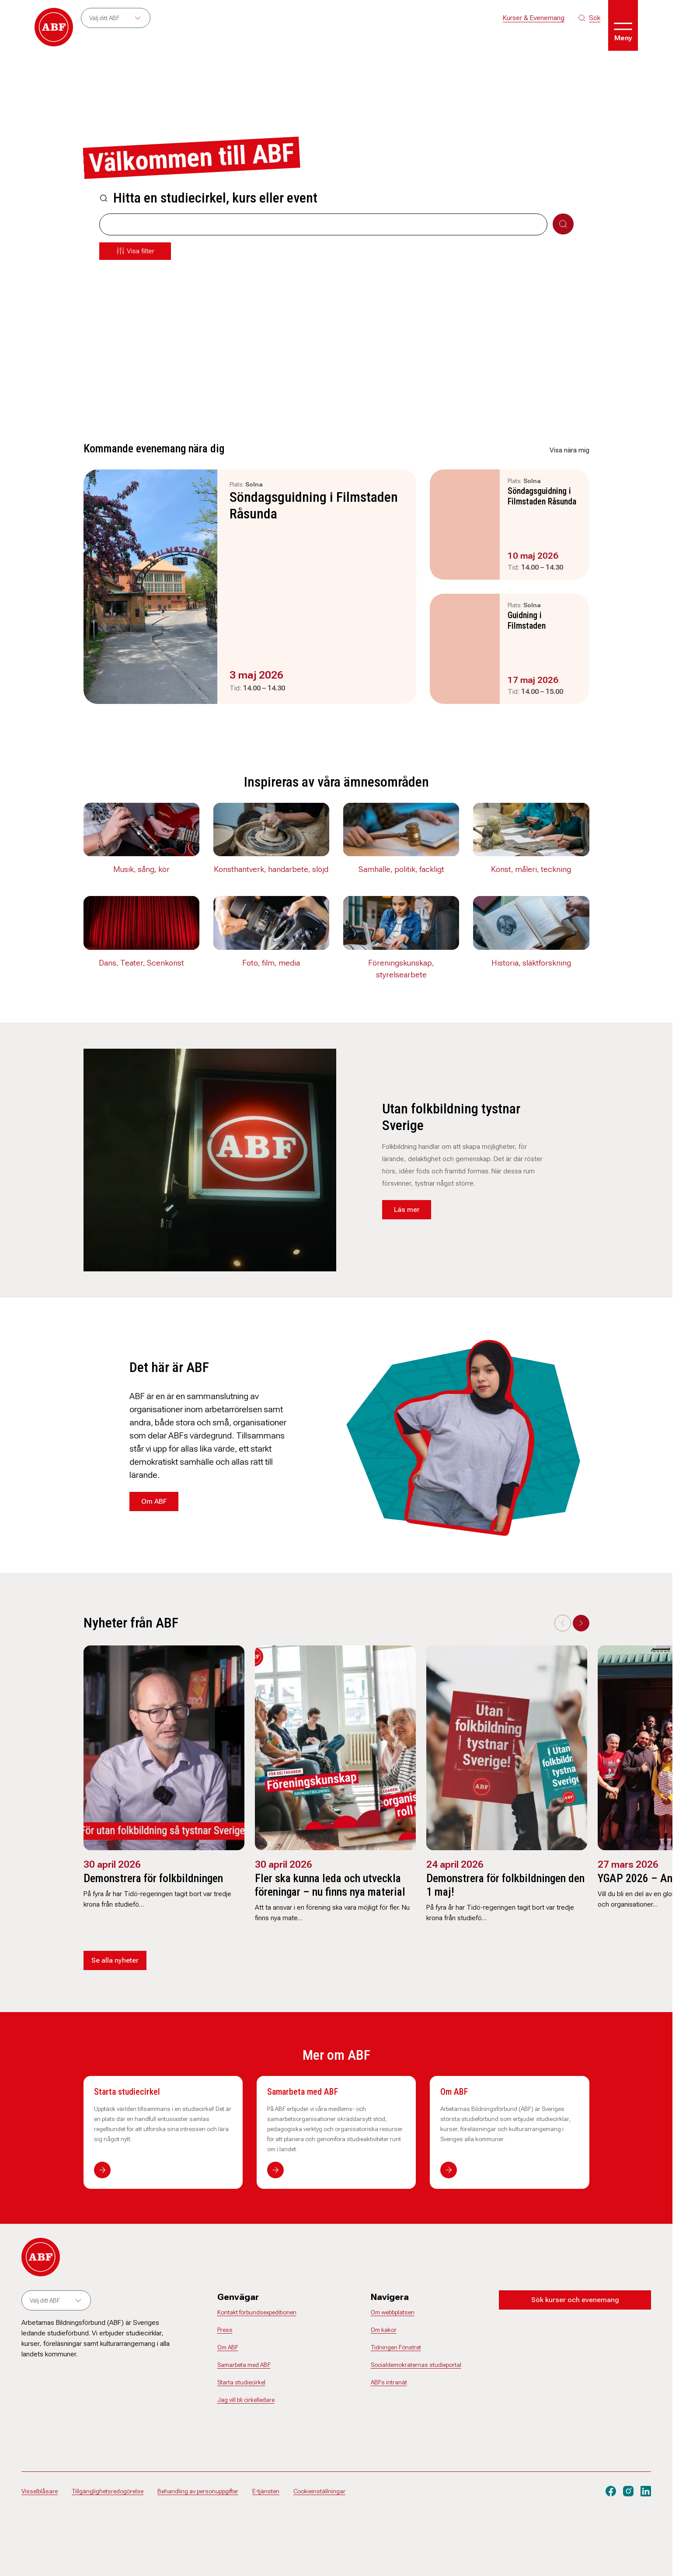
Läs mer (407, 1209)
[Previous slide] (562, 1623)
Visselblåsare (39, 2491)
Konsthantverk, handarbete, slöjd (271, 869)
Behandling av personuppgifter (197, 2491)
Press (225, 2329)
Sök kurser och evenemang (575, 2300)
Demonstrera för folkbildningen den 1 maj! (505, 1885)
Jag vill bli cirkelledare (246, 2399)
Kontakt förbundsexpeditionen (256, 2312)
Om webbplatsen (392, 2312)
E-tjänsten (265, 2491)
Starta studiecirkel (127, 2091)
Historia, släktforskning (531, 962)
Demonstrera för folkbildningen (153, 1878)
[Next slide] (581, 1623)
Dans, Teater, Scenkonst (141, 962)
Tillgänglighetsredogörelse (107, 2491)
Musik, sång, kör (141, 869)
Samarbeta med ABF (302, 2091)
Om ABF (154, 1501)
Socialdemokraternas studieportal (416, 2364)
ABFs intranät (389, 2382)
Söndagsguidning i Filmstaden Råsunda (314, 505)
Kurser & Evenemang (533, 18)
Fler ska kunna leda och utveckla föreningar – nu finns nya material (330, 1885)
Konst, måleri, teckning (531, 869)
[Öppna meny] (623, 25)
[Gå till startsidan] (54, 27)
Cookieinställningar (319, 2491)
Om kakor (384, 2329)
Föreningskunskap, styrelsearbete (401, 968)
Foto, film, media (271, 962)
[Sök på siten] (589, 18)
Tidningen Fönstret (396, 2347)
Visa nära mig (569, 450)
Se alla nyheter (115, 1960)
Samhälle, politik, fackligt (401, 869)
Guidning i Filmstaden (527, 620)
